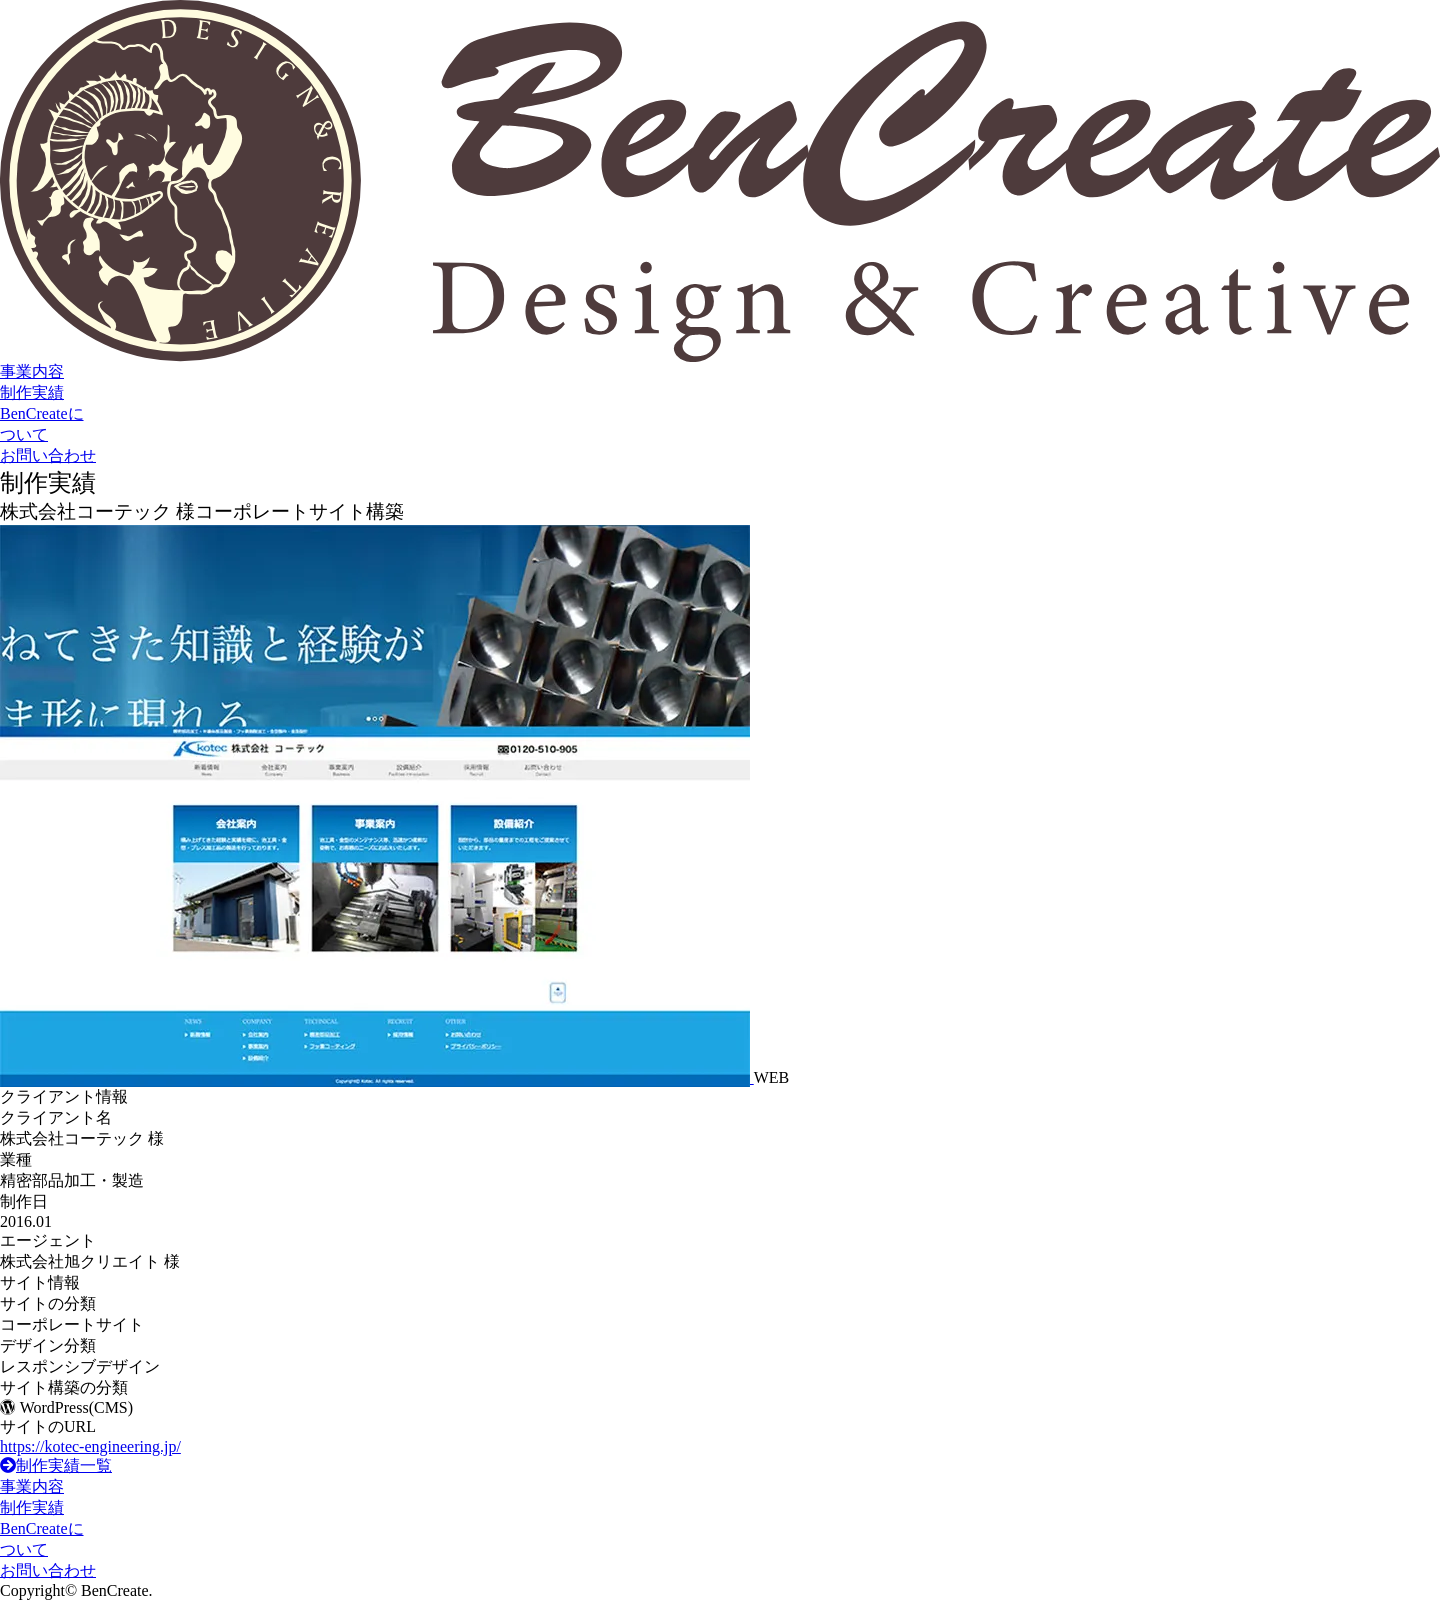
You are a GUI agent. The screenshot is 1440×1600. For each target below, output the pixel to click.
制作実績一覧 (56, 1465)
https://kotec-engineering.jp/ (90, 1446)
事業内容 (32, 371)
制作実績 (32, 392)
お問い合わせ (48, 455)
